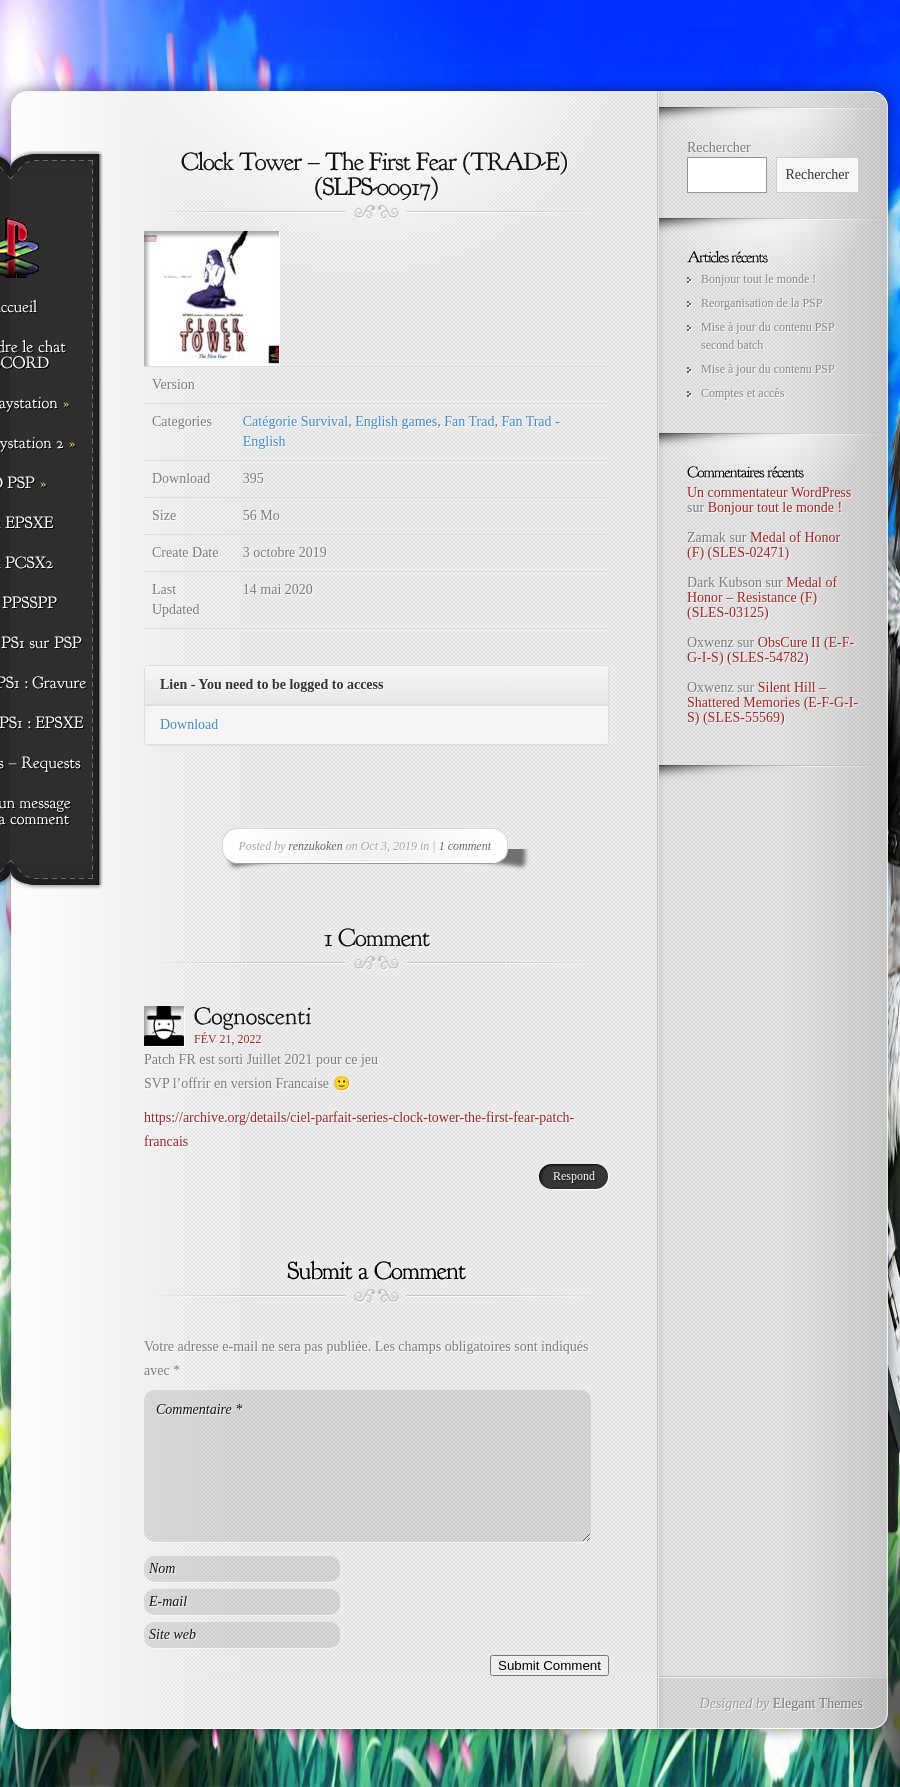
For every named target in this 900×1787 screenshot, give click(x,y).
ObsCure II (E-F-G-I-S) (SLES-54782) (770, 650)
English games (396, 421)
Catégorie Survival (295, 421)
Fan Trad (469, 421)
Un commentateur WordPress (769, 492)
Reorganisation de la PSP (761, 303)
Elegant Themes (818, 1703)
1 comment (465, 846)
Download (189, 724)
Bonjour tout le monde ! (758, 279)
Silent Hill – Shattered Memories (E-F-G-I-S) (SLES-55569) (772, 703)
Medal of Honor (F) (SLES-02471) (763, 545)
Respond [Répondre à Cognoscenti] (574, 1176)
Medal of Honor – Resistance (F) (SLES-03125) (762, 598)
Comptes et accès (742, 393)
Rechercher (719, 147)
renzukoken (316, 846)
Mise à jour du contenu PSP (768, 369)
